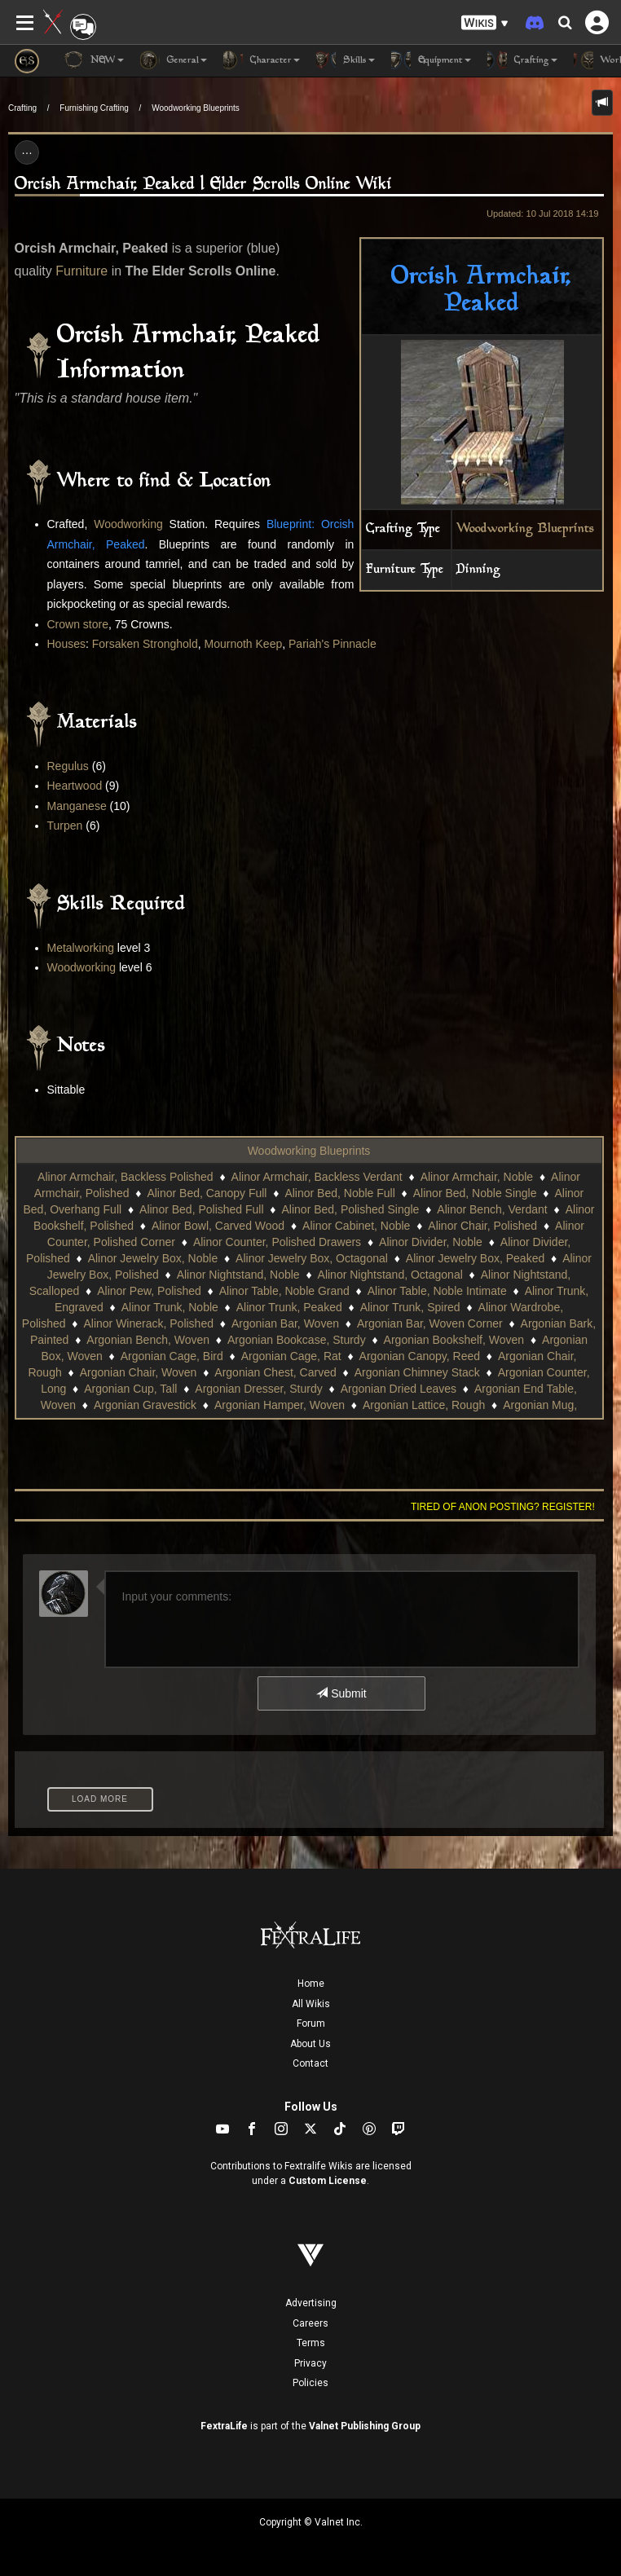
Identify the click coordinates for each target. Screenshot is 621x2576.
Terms (311, 2343)
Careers (310, 2323)
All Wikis (311, 2004)
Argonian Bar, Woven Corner (430, 1323)
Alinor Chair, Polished (482, 1225)
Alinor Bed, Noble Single (475, 1193)
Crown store (77, 624)
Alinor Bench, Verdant (492, 1209)
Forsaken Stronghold (145, 643)
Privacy (310, 2363)
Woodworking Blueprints (196, 107)
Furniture (81, 271)
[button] (485, 23)
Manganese (77, 805)
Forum (311, 2023)
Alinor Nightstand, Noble (238, 1274)
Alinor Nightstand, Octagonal (390, 1274)
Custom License (327, 2180)
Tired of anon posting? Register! (503, 1507)
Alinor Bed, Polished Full (201, 1209)
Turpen (65, 825)
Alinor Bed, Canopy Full (206, 1193)
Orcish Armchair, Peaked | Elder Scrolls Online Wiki (203, 184)
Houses (66, 643)
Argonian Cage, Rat (291, 1356)
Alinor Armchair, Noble (477, 1176)
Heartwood (75, 785)
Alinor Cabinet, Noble (356, 1225)
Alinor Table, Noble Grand (284, 1290)
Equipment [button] (431, 60)
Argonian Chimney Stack (417, 1372)
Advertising (311, 2303)
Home (310, 1983)
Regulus (68, 766)
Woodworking (128, 524)
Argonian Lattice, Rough (424, 1404)
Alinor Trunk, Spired (410, 1307)
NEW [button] (94, 60)
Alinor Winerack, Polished (148, 1323)
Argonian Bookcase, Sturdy (296, 1339)
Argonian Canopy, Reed (419, 1356)
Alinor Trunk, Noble (169, 1307)
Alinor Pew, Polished (149, 1290)
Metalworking (80, 947)
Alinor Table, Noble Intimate (437, 1290)
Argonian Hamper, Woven (279, 1404)
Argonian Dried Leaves (398, 1388)
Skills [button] (345, 60)
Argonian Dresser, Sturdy (258, 1388)
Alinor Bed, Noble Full (339, 1193)
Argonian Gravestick (145, 1404)
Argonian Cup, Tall (130, 1388)
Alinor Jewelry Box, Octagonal (312, 1258)
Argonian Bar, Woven (285, 1323)
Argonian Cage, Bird (172, 1356)
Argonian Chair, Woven (138, 1372)
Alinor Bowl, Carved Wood (218, 1225)
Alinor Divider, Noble (430, 1241)
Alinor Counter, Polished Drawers (277, 1241)
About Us (310, 2044)
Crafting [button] (522, 60)
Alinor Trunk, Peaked (289, 1307)
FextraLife (224, 2426)
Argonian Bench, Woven (147, 1339)
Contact (310, 2063)
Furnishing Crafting (93, 107)
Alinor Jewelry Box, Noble (153, 1258)
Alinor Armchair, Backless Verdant (317, 1176)
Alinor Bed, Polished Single (351, 1209)
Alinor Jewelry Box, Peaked (475, 1258)
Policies (310, 2383)
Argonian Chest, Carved (275, 1372)
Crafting (22, 107)
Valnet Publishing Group (365, 2426)
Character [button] (261, 60)
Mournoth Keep (244, 643)
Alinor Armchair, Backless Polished (125, 1176)
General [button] (173, 60)
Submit (341, 1693)
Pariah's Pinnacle (332, 643)
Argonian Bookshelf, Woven (454, 1339)
